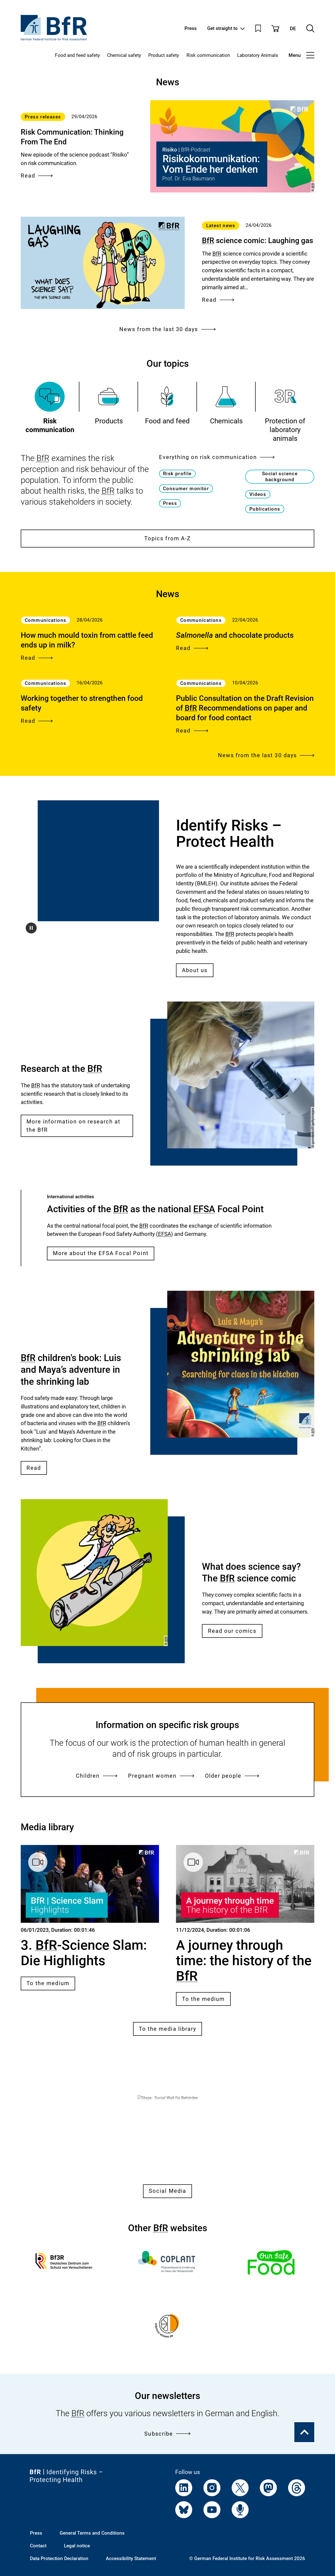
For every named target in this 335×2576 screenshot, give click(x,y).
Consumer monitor (186, 488)
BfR (312, 185)
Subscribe (167, 2434)
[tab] (50, 412)
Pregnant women (161, 1776)
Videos (257, 494)
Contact (38, 2546)
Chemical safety (124, 55)
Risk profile (177, 473)
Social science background (280, 476)
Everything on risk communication (217, 457)
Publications (264, 509)
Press (190, 28)
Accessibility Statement (131, 2558)
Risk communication (208, 55)
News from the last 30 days (167, 329)
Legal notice (77, 2546)
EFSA (204, 1209)
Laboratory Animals (257, 55)
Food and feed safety (77, 55)
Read (37, 176)
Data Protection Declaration (59, 2558)
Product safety (163, 55)
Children (96, 1776)
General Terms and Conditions (92, 2533)
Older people (232, 1776)
